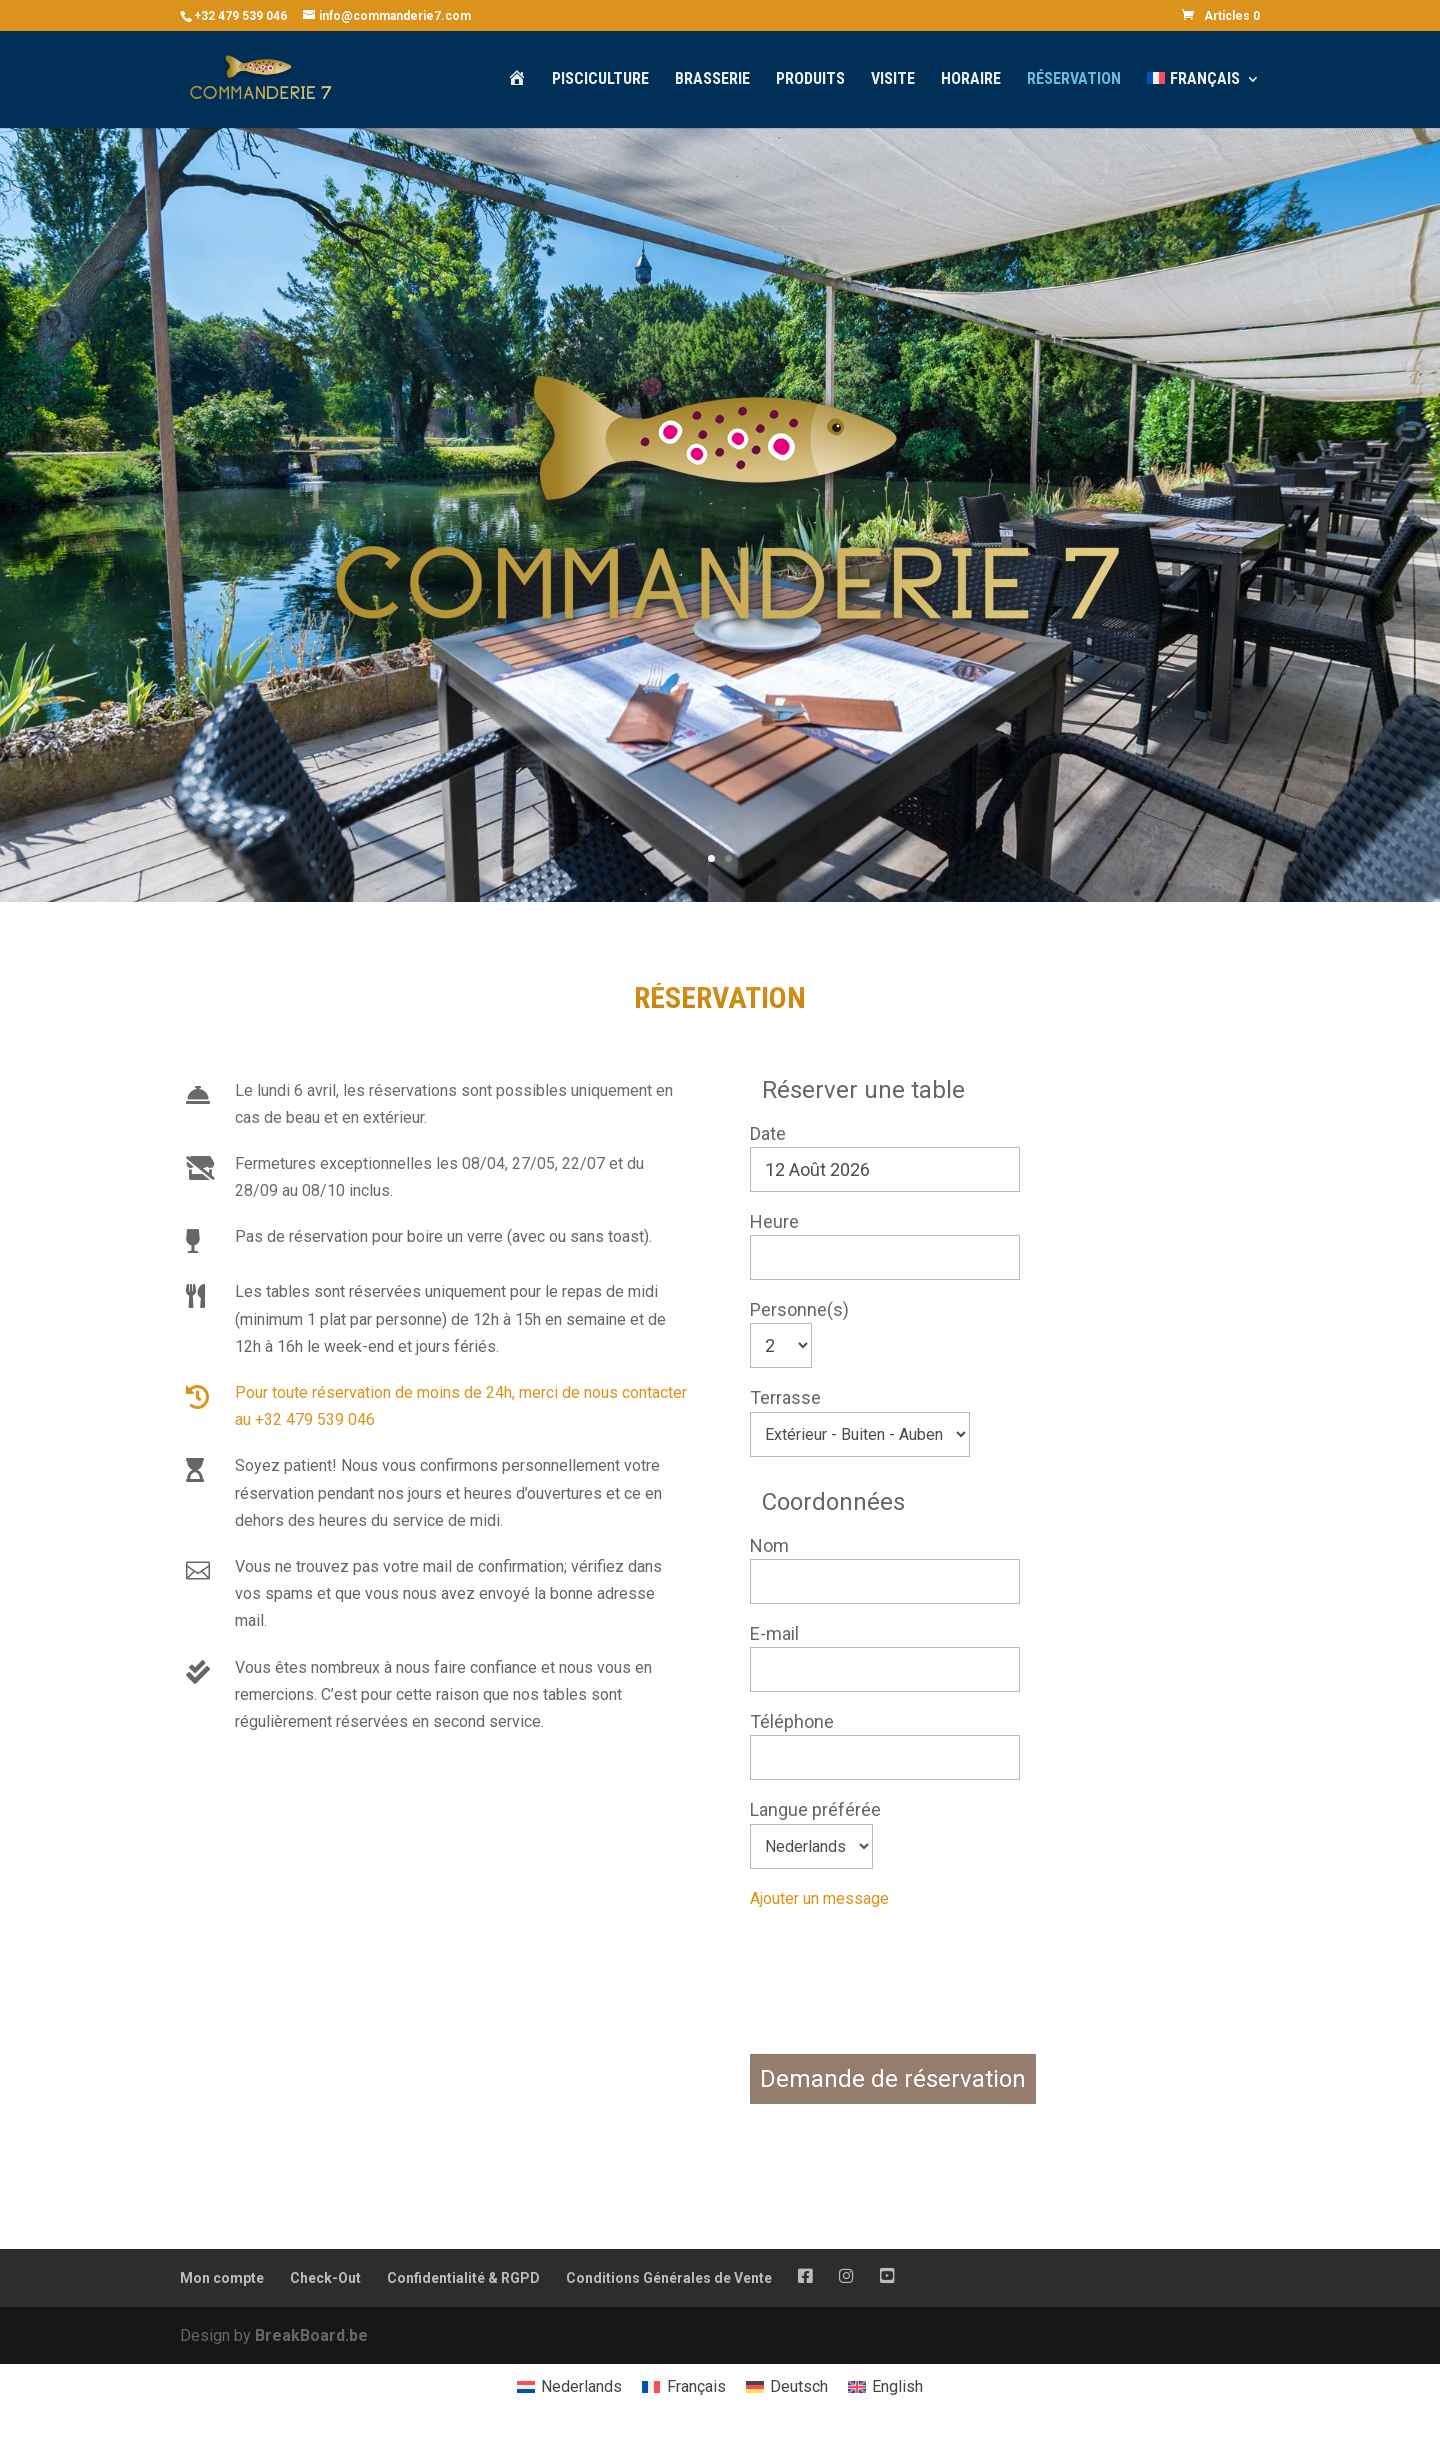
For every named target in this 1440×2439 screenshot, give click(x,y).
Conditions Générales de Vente (669, 2278)
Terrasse (785, 1397)
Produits (810, 80)
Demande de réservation (893, 2079)
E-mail (774, 1633)
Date (768, 1133)
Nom (769, 1545)
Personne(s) (799, 1309)
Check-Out (325, 2278)
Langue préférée (815, 1809)
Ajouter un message (819, 1898)
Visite (893, 80)
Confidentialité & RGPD (463, 2278)
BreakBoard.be (311, 2335)
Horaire (971, 80)
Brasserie (712, 80)
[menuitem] (1203, 99)
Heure (774, 1221)
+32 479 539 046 (240, 16)
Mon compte (222, 2278)
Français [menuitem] (696, 2386)
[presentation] (902, 1999)
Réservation (1074, 80)
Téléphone (792, 1721)
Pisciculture (600, 80)
